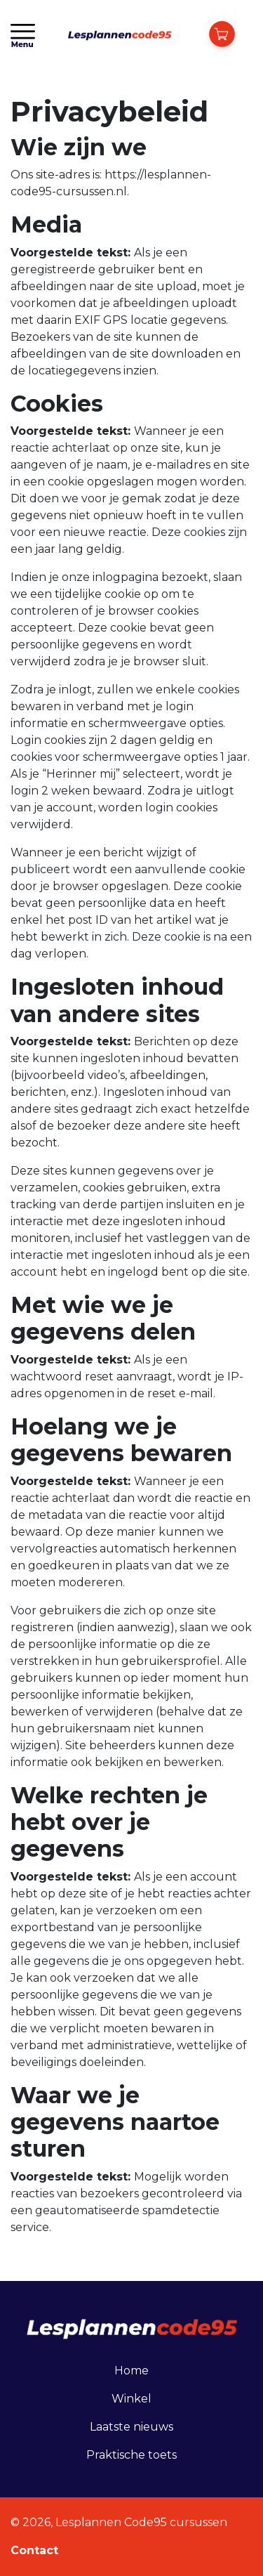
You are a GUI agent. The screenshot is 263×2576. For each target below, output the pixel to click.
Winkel (131, 2398)
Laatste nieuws (131, 2426)
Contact (34, 2550)
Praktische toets (131, 2454)
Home (131, 2370)
